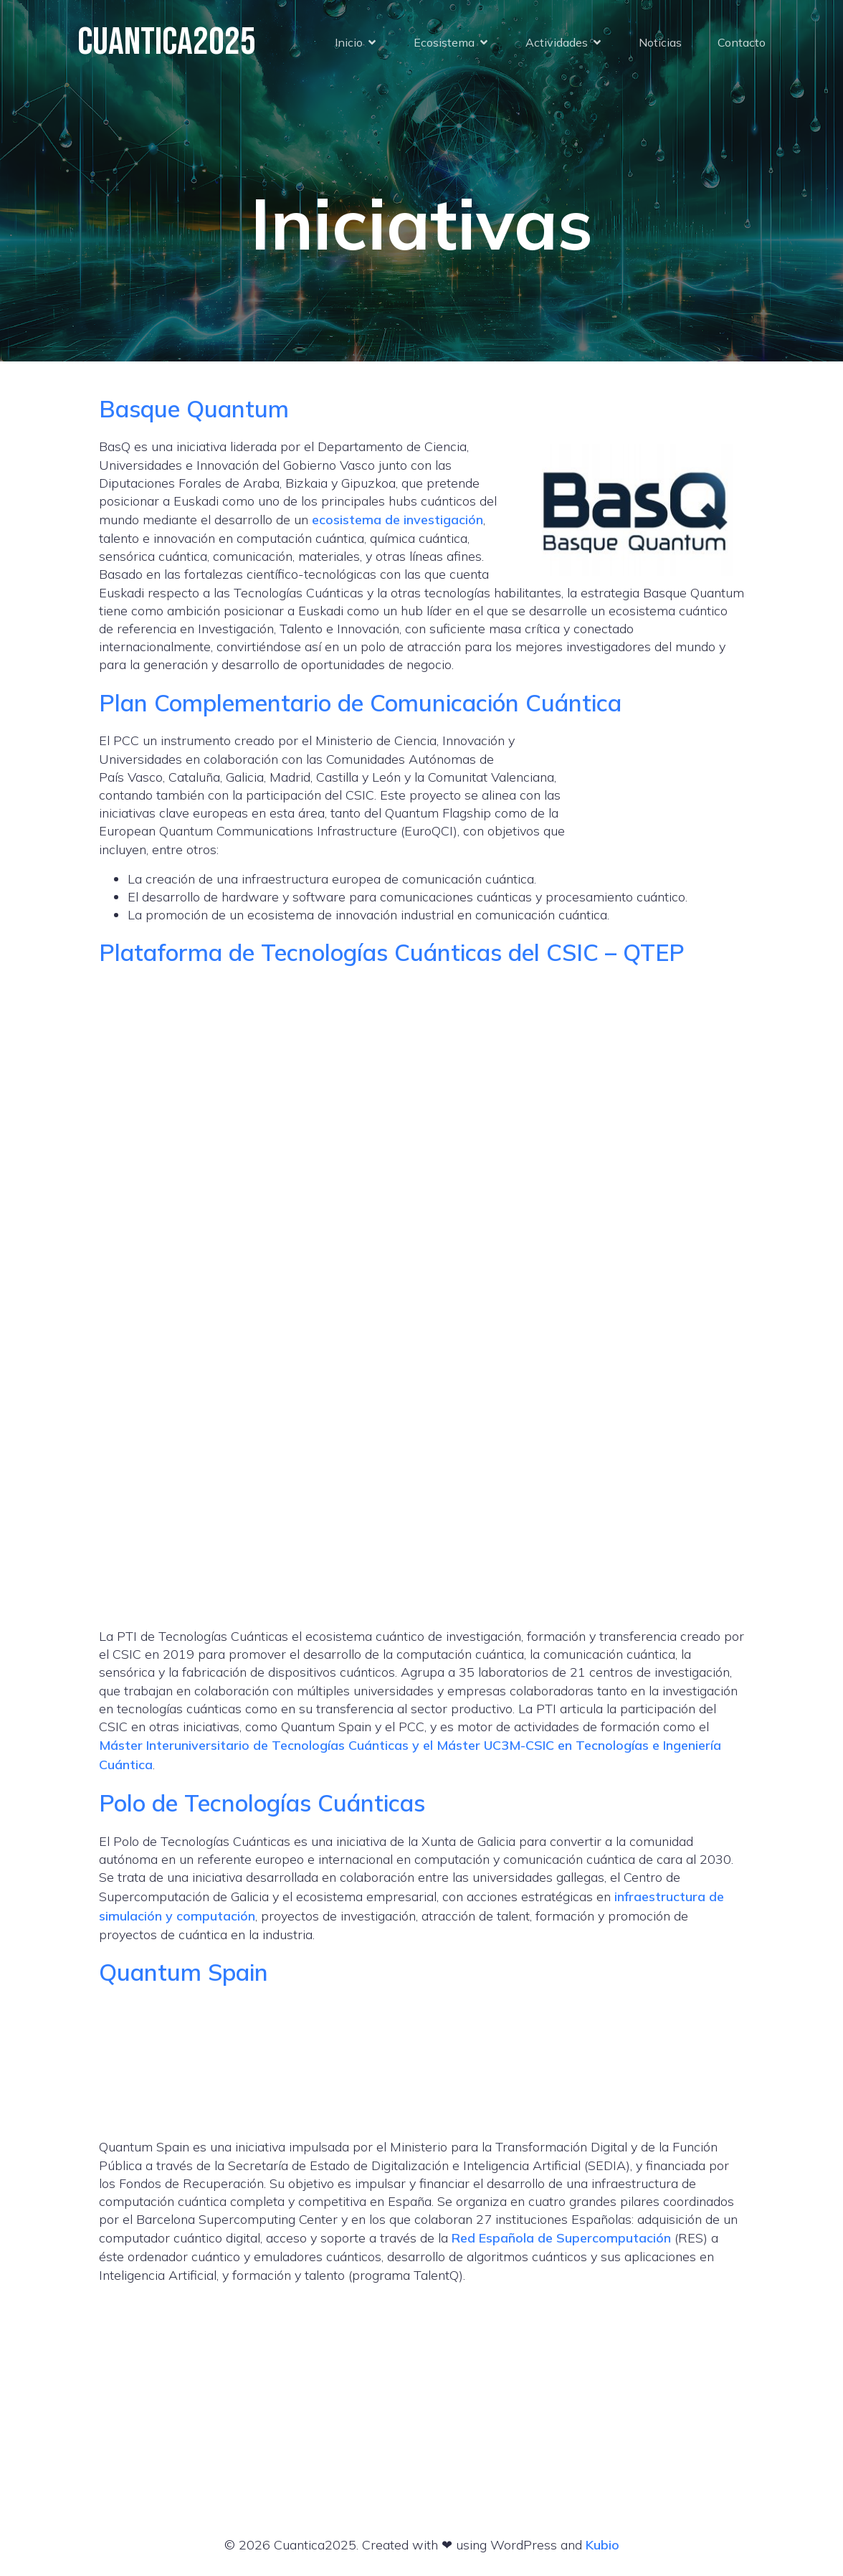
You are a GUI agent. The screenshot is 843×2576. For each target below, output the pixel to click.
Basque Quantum (194, 408)
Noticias (660, 43)
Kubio (602, 2545)
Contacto (742, 43)
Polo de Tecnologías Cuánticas (262, 1802)
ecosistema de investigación (397, 519)
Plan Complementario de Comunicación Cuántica (360, 702)
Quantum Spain (183, 1972)
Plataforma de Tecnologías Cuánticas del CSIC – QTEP (392, 952)
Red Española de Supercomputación (561, 2238)
